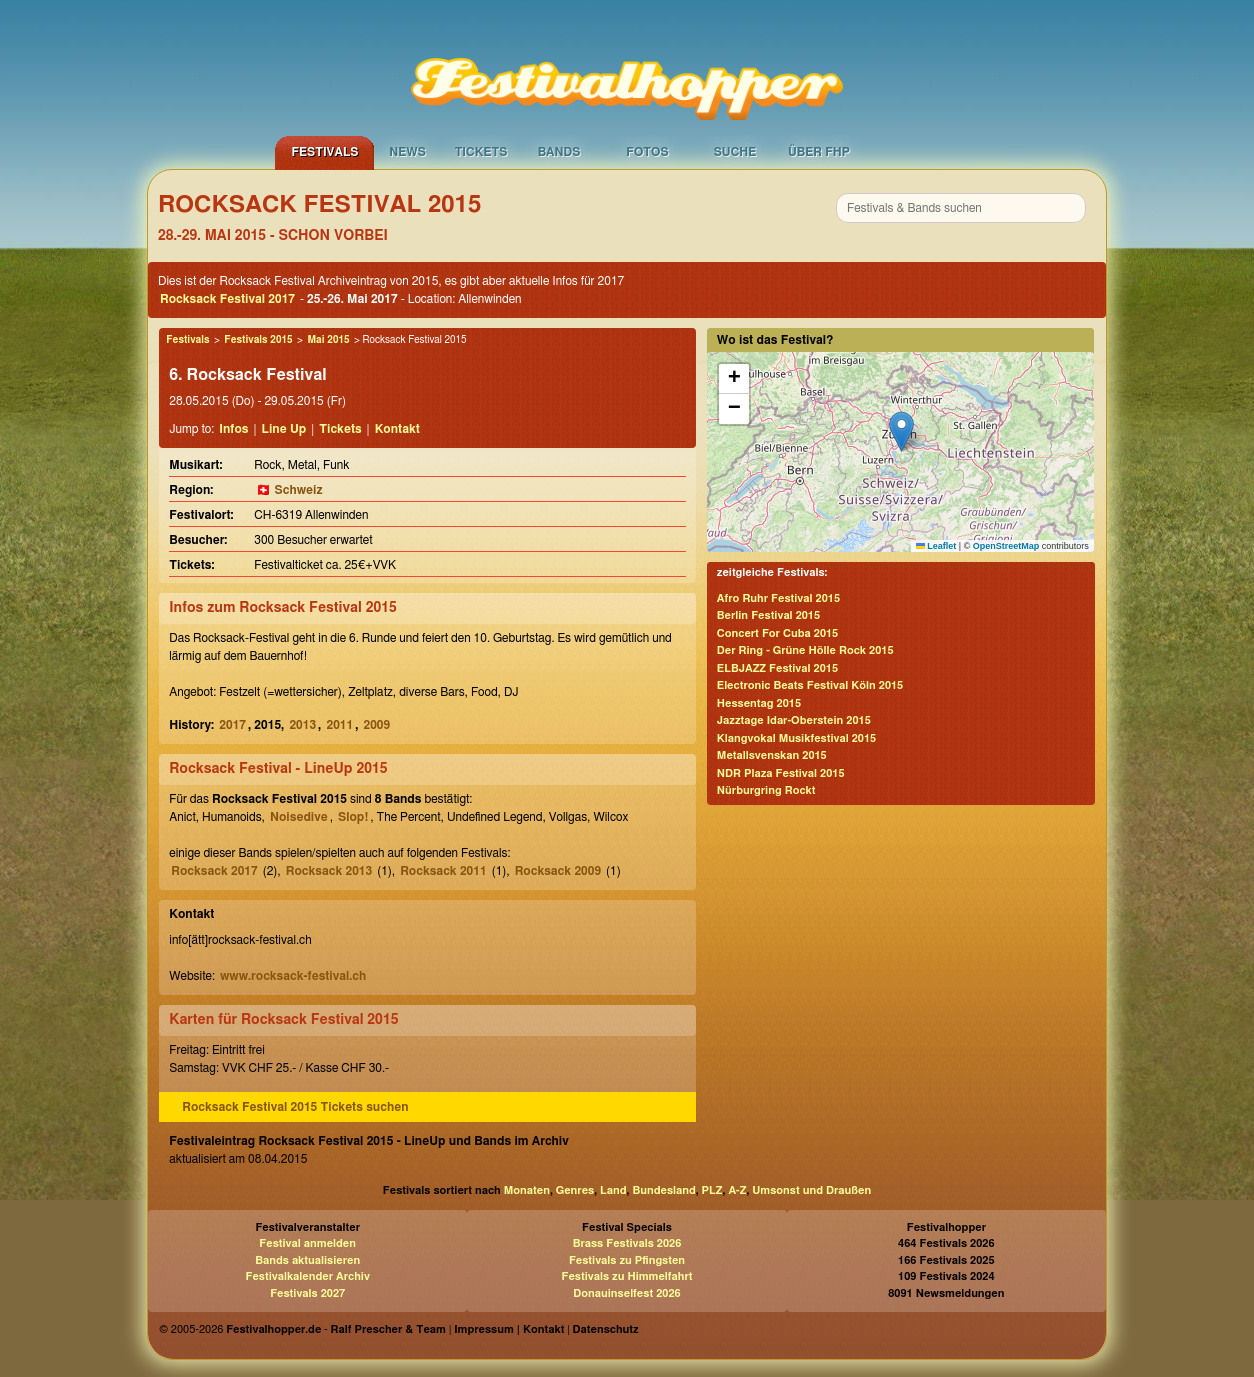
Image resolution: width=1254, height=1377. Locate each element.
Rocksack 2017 (214, 871)
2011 (339, 725)
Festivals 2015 (258, 340)
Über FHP (819, 152)
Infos (233, 429)
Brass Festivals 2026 (627, 1243)
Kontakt (397, 429)
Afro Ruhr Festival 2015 (778, 598)
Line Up (284, 429)
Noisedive (299, 817)
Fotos (647, 152)
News (407, 152)
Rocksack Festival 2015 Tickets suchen (295, 1107)
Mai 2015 (328, 340)
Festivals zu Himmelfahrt (626, 1276)
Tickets (481, 152)
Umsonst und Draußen (811, 1190)
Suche (735, 152)
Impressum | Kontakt (509, 1329)
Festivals (324, 152)
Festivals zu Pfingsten (627, 1260)
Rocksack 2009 (558, 871)
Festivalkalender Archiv (307, 1276)
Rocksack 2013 (329, 871)
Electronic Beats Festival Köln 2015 (810, 685)
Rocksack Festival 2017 (227, 299)
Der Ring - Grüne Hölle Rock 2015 (805, 650)
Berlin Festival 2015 (768, 615)
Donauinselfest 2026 (626, 1293)
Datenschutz (606, 1329)
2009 (377, 725)
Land (613, 1190)
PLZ (712, 1190)
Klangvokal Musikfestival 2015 (796, 738)
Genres (575, 1190)
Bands (559, 152)
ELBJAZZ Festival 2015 (777, 668)
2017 (232, 725)
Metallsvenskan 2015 (772, 755)
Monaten (527, 1190)
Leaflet (936, 546)
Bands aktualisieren (307, 1260)
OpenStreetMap (1006, 546)
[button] (901, 431)
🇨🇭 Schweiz (289, 490)
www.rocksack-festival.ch (293, 976)
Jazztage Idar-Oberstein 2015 (794, 720)
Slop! (353, 817)
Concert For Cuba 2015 (777, 633)
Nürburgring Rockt (766, 790)
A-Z (737, 1190)
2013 (302, 725)
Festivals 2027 (307, 1293)
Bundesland (663, 1190)
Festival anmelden (307, 1243)
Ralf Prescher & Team (388, 1329)
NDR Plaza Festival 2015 (781, 773)
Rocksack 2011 (443, 871)
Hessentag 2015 (759, 703)
